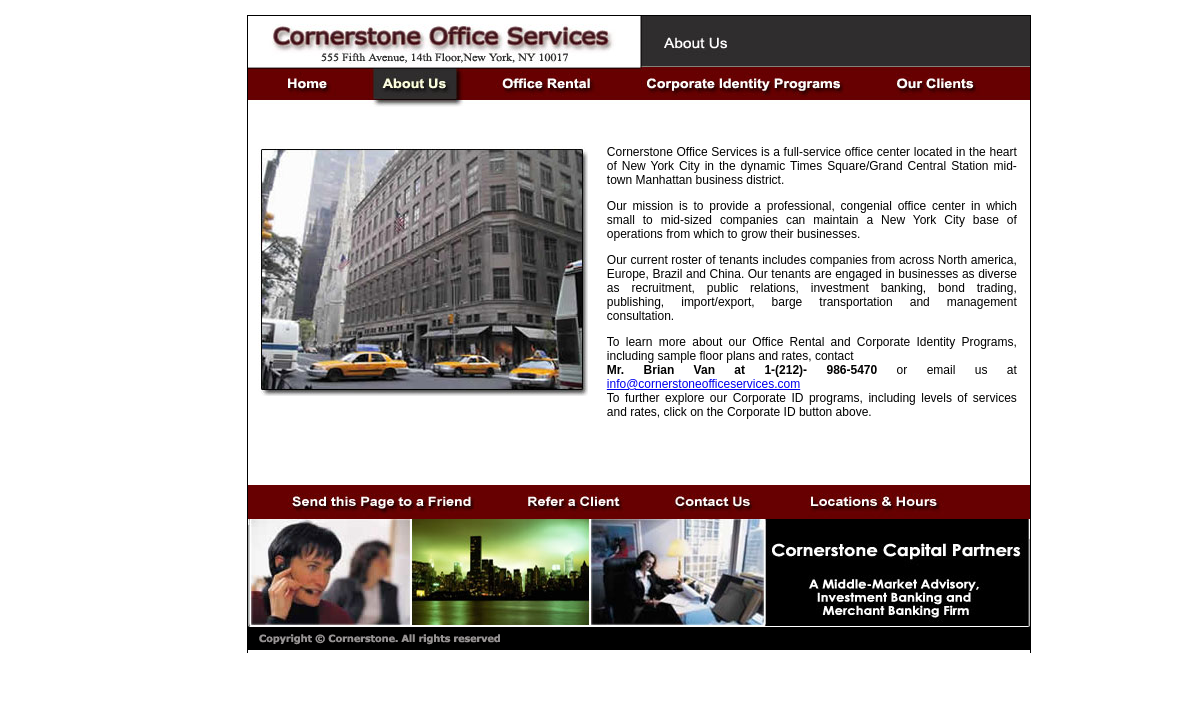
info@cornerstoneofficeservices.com (703, 384)
